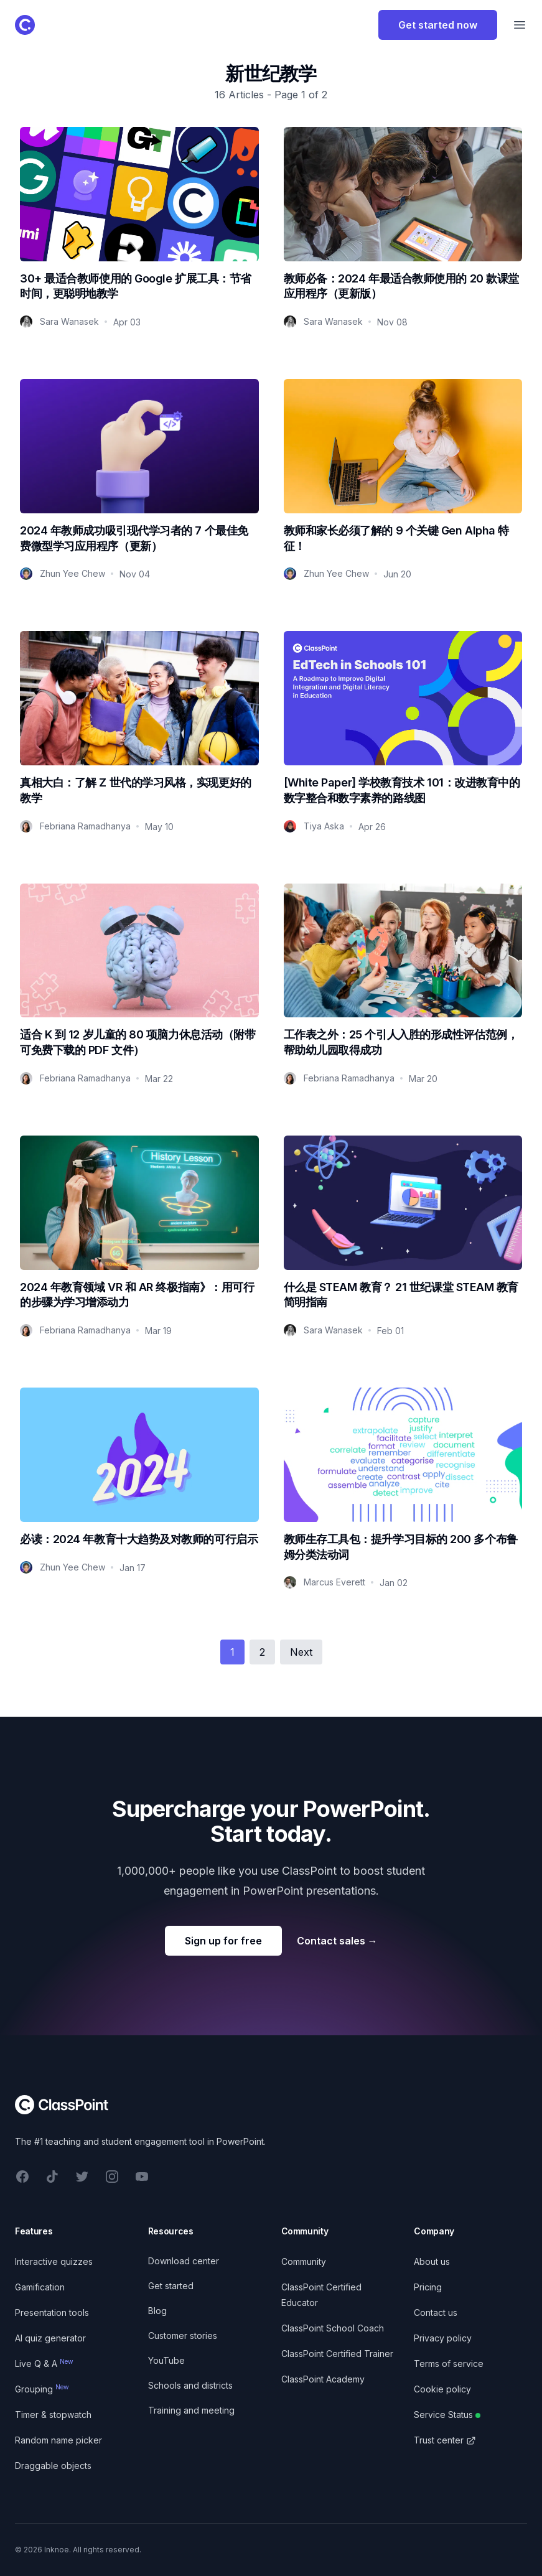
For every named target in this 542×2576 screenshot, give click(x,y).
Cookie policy (442, 2389)
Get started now (437, 25)
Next (301, 1652)
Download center (183, 2261)
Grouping (42, 2389)
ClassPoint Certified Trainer (337, 2353)
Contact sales (337, 1940)
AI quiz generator (50, 2338)
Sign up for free (223, 1940)
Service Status (447, 2414)
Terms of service (449, 2363)
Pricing (428, 2287)
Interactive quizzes (54, 2261)
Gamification (40, 2287)
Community (303, 2261)
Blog (157, 2310)
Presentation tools (52, 2312)
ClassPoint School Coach (332, 2328)
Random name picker (58, 2440)
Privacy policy (443, 2338)
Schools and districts (190, 2385)
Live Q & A (44, 2363)
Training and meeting (191, 2410)
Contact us (435, 2312)
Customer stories (182, 2335)
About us (432, 2261)
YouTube (166, 2360)
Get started (171, 2285)
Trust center (445, 2440)
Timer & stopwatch (53, 2414)
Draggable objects (53, 2465)
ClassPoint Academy (323, 2379)
